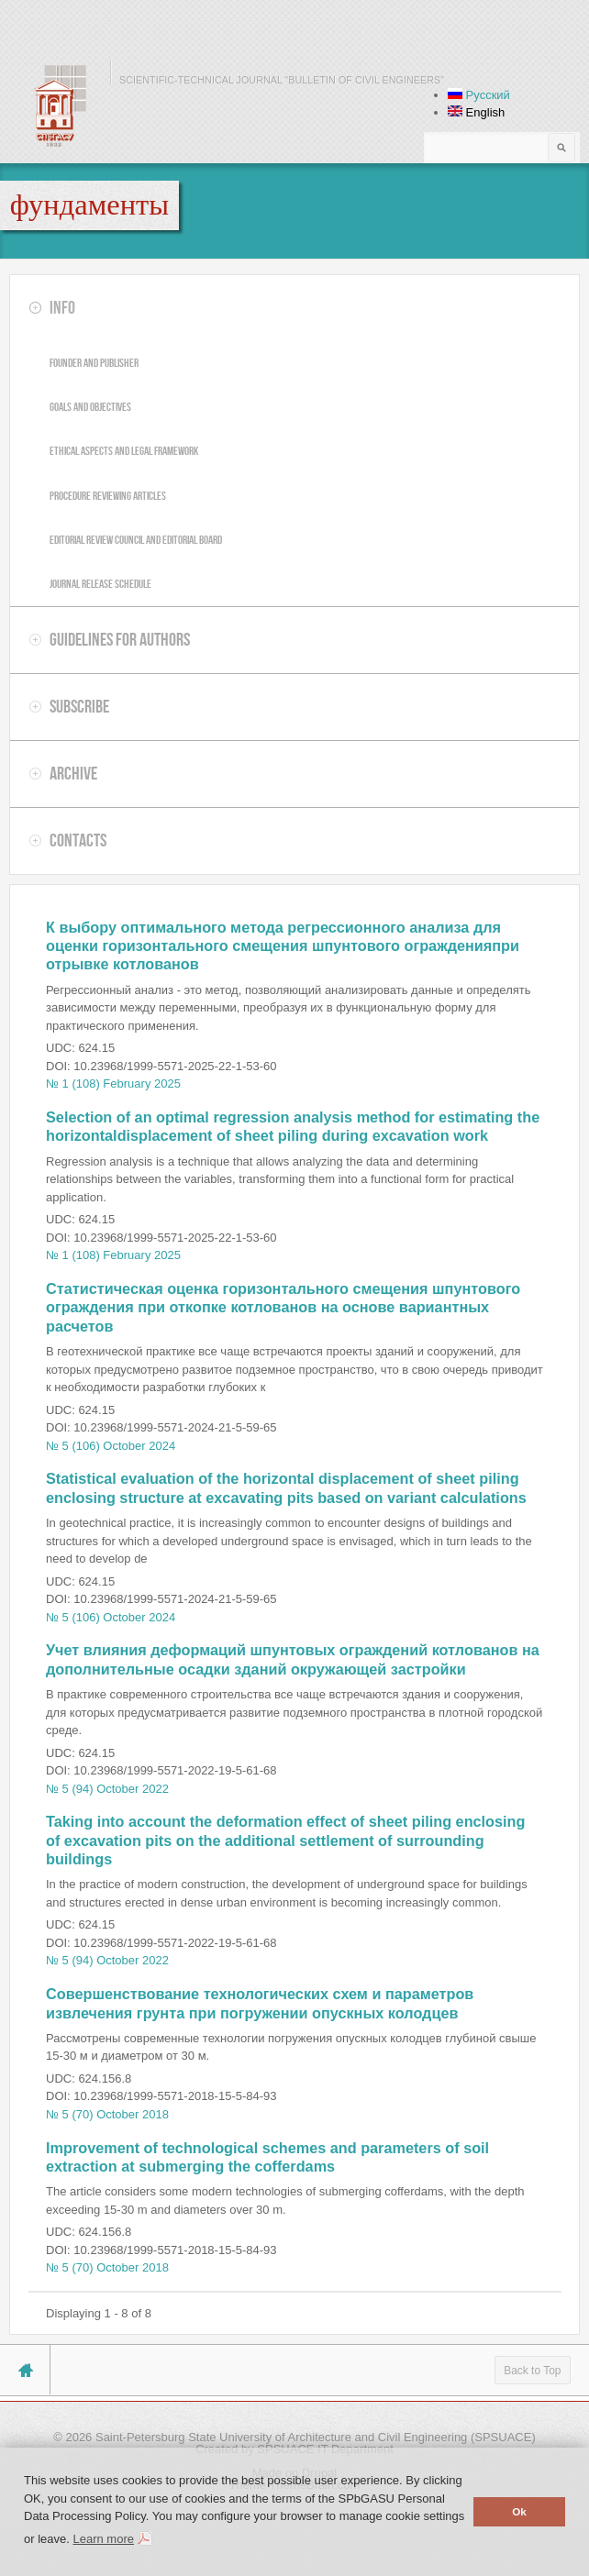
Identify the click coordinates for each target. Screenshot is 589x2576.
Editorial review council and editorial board (136, 540)
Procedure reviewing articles (108, 496)
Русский (479, 95)
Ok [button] (519, 2511)
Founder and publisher (94, 363)
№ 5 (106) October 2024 (110, 1446)
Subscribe (79, 706)
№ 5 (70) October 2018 (107, 2114)
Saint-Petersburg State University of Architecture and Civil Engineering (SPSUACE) (315, 2437)
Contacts (78, 840)
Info (62, 307)
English (476, 112)
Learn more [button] (102, 2539)
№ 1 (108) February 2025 (113, 1083)
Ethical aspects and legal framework (124, 451)
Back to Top (532, 2370)
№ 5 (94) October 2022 (107, 1789)
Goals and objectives (90, 407)
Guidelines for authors (120, 639)
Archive (73, 773)
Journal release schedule (100, 584)
